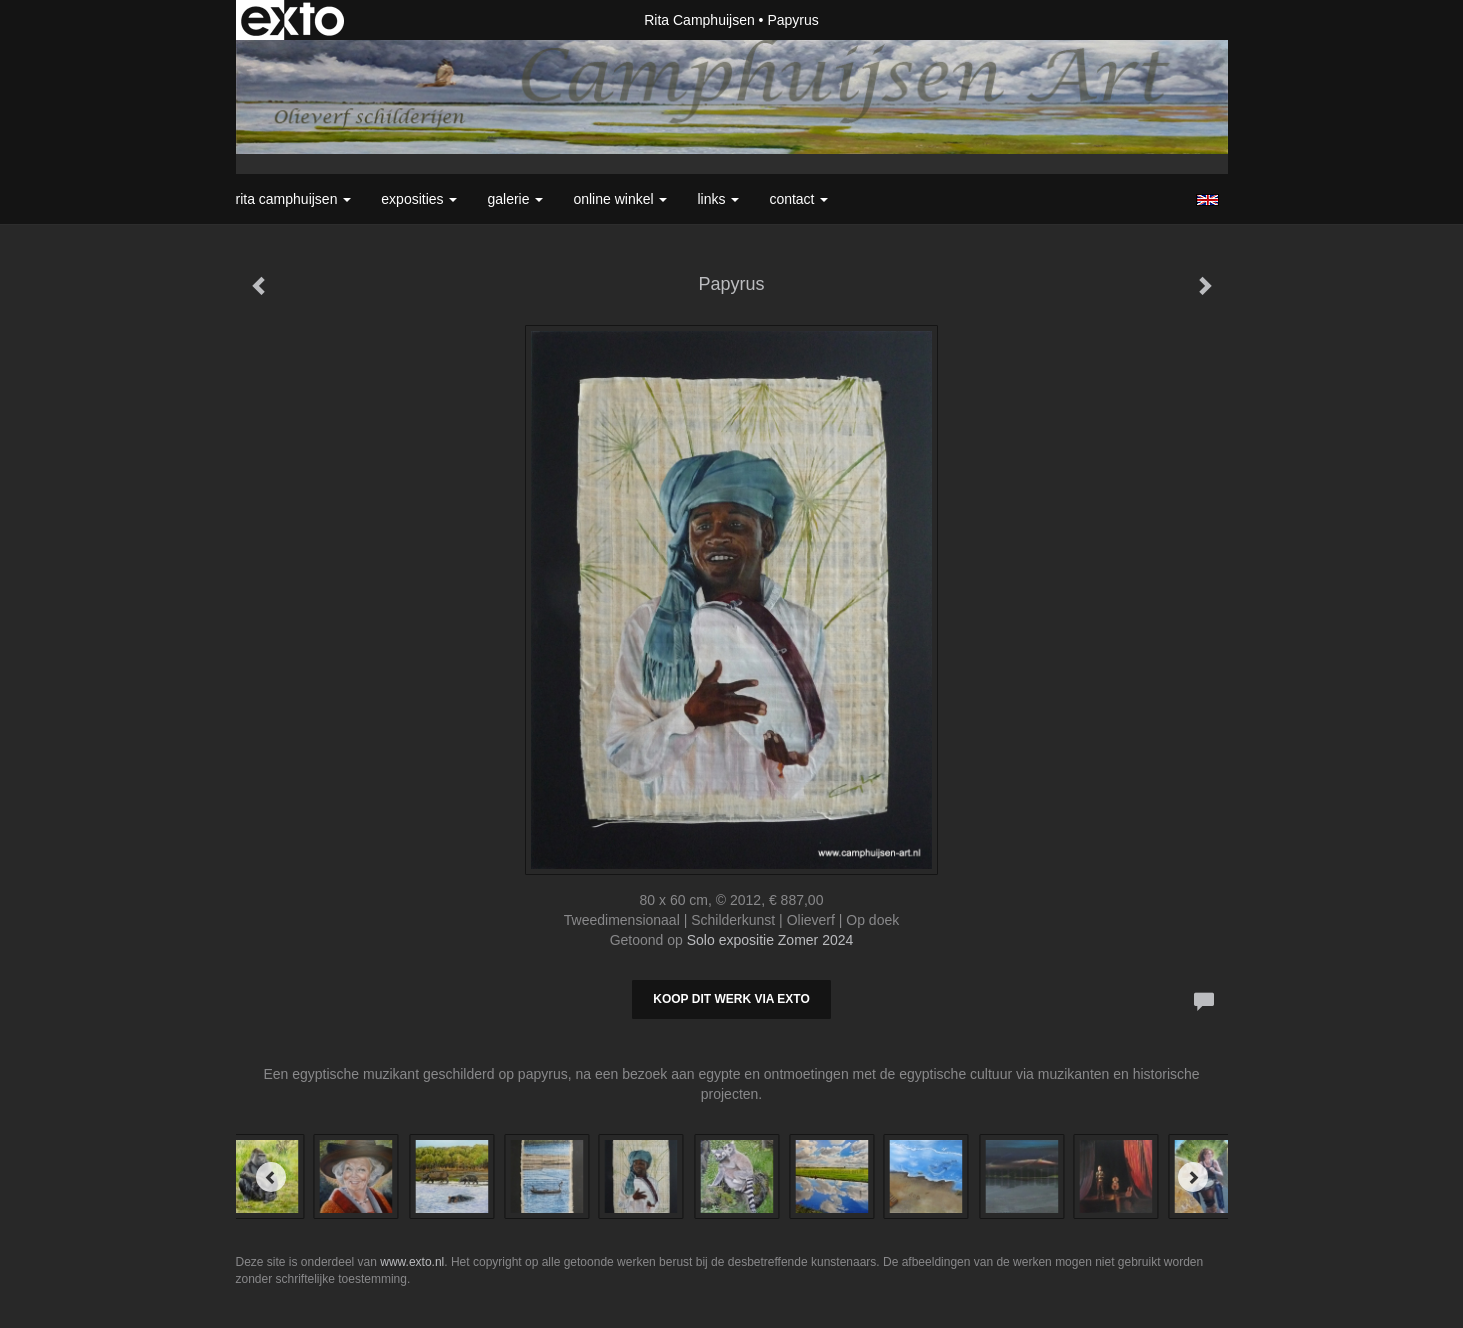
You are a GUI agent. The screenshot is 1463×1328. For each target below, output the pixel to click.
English (1207, 200)
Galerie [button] (515, 199)
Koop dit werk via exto (731, 999)
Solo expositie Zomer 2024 (770, 940)
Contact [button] (798, 199)
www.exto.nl (412, 1262)
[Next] (1193, 1177)
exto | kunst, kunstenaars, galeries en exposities (292, 20)
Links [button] (718, 199)
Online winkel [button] (620, 199)
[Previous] (271, 1177)
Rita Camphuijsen (699, 20)
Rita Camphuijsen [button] (294, 199)
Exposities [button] (419, 199)
